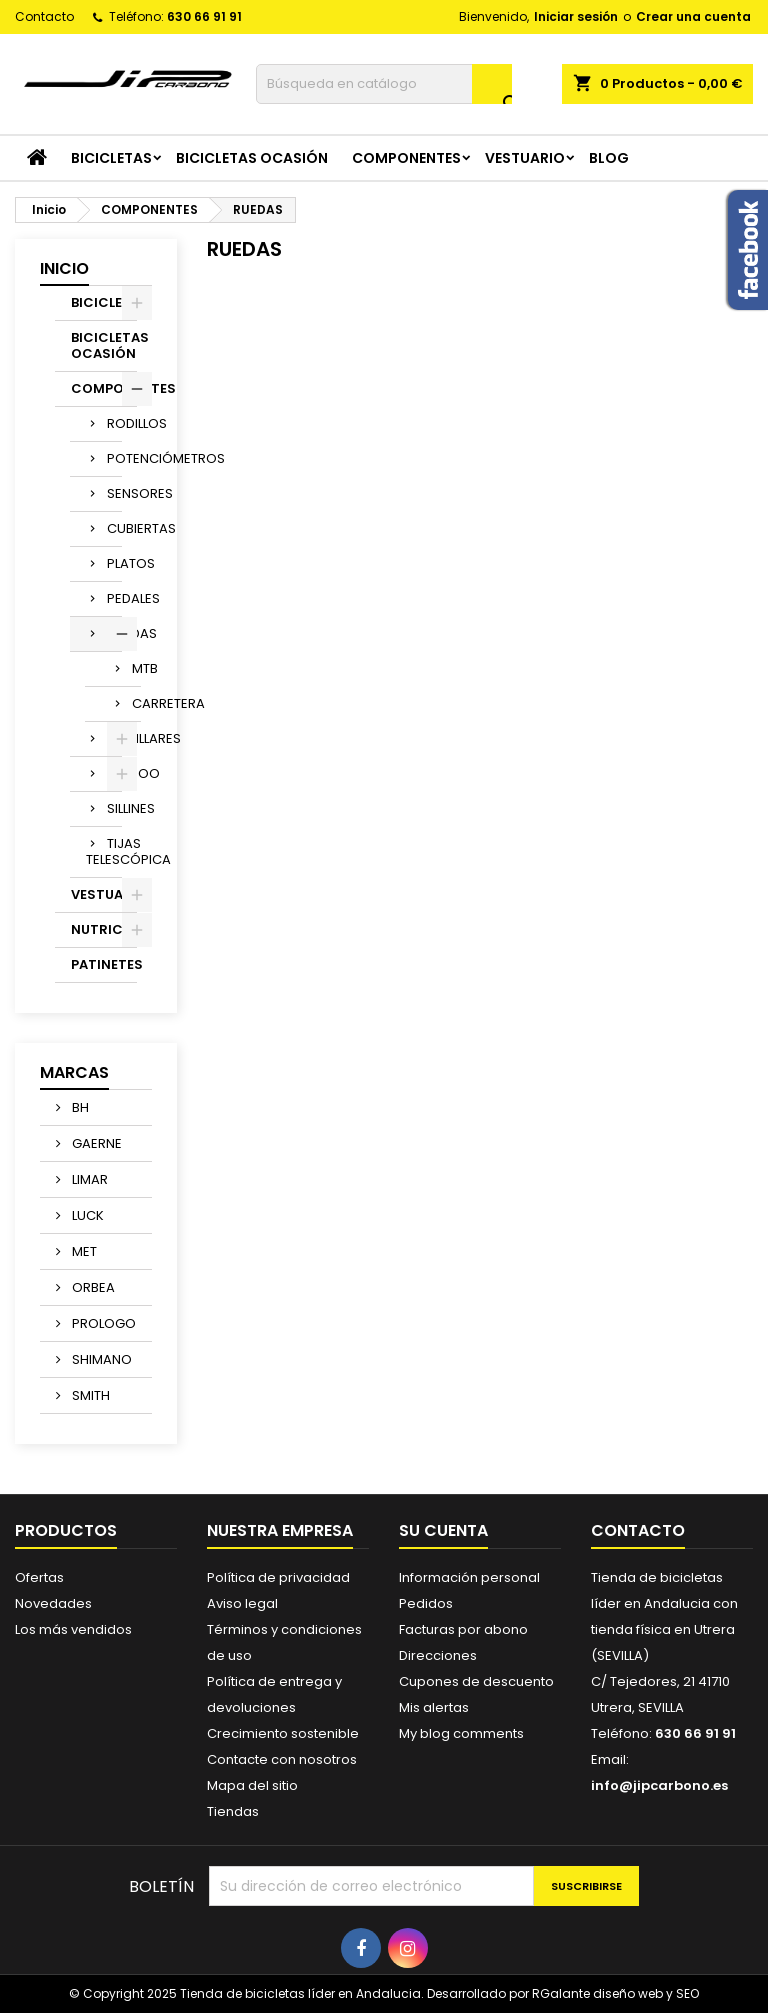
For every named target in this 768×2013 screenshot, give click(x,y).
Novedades (53, 1603)
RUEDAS (114, 633)
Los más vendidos (73, 1629)
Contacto (44, 16)
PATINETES (104, 964)
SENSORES (114, 493)
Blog (609, 158)
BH (79, 1107)
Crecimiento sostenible (283, 1733)
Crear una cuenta (693, 16)
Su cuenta (443, 1530)
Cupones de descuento (476, 1681)
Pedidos (426, 1603)
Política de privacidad (278, 1577)
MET (83, 1251)
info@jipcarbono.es (659, 1785)
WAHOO (114, 773)
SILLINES (114, 808)
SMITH (89, 1395)
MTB (136, 668)
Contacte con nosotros (282, 1759)
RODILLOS (114, 423)
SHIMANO (100, 1359)
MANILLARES (114, 738)
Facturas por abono (463, 1629)
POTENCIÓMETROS (114, 458)
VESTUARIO (525, 158)
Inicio (64, 268)
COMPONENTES (406, 158)
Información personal (469, 1577)
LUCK (86, 1215)
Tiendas (233, 1811)
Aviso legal (242, 1603)
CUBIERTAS (114, 528)
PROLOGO (102, 1323)
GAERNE (95, 1143)
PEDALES (114, 598)
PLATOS (114, 563)
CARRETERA (136, 703)
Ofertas (39, 1577)
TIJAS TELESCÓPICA (104, 851)
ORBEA (92, 1287)
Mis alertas (434, 1707)
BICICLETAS (111, 158)
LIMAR (88, 1179)
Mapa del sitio (252, 1785)
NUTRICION (104, 929)
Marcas (74, 1072)
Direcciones (438, 1655)
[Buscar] (384, 84)
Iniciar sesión (576, 16)
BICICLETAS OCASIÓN (252, 158)
